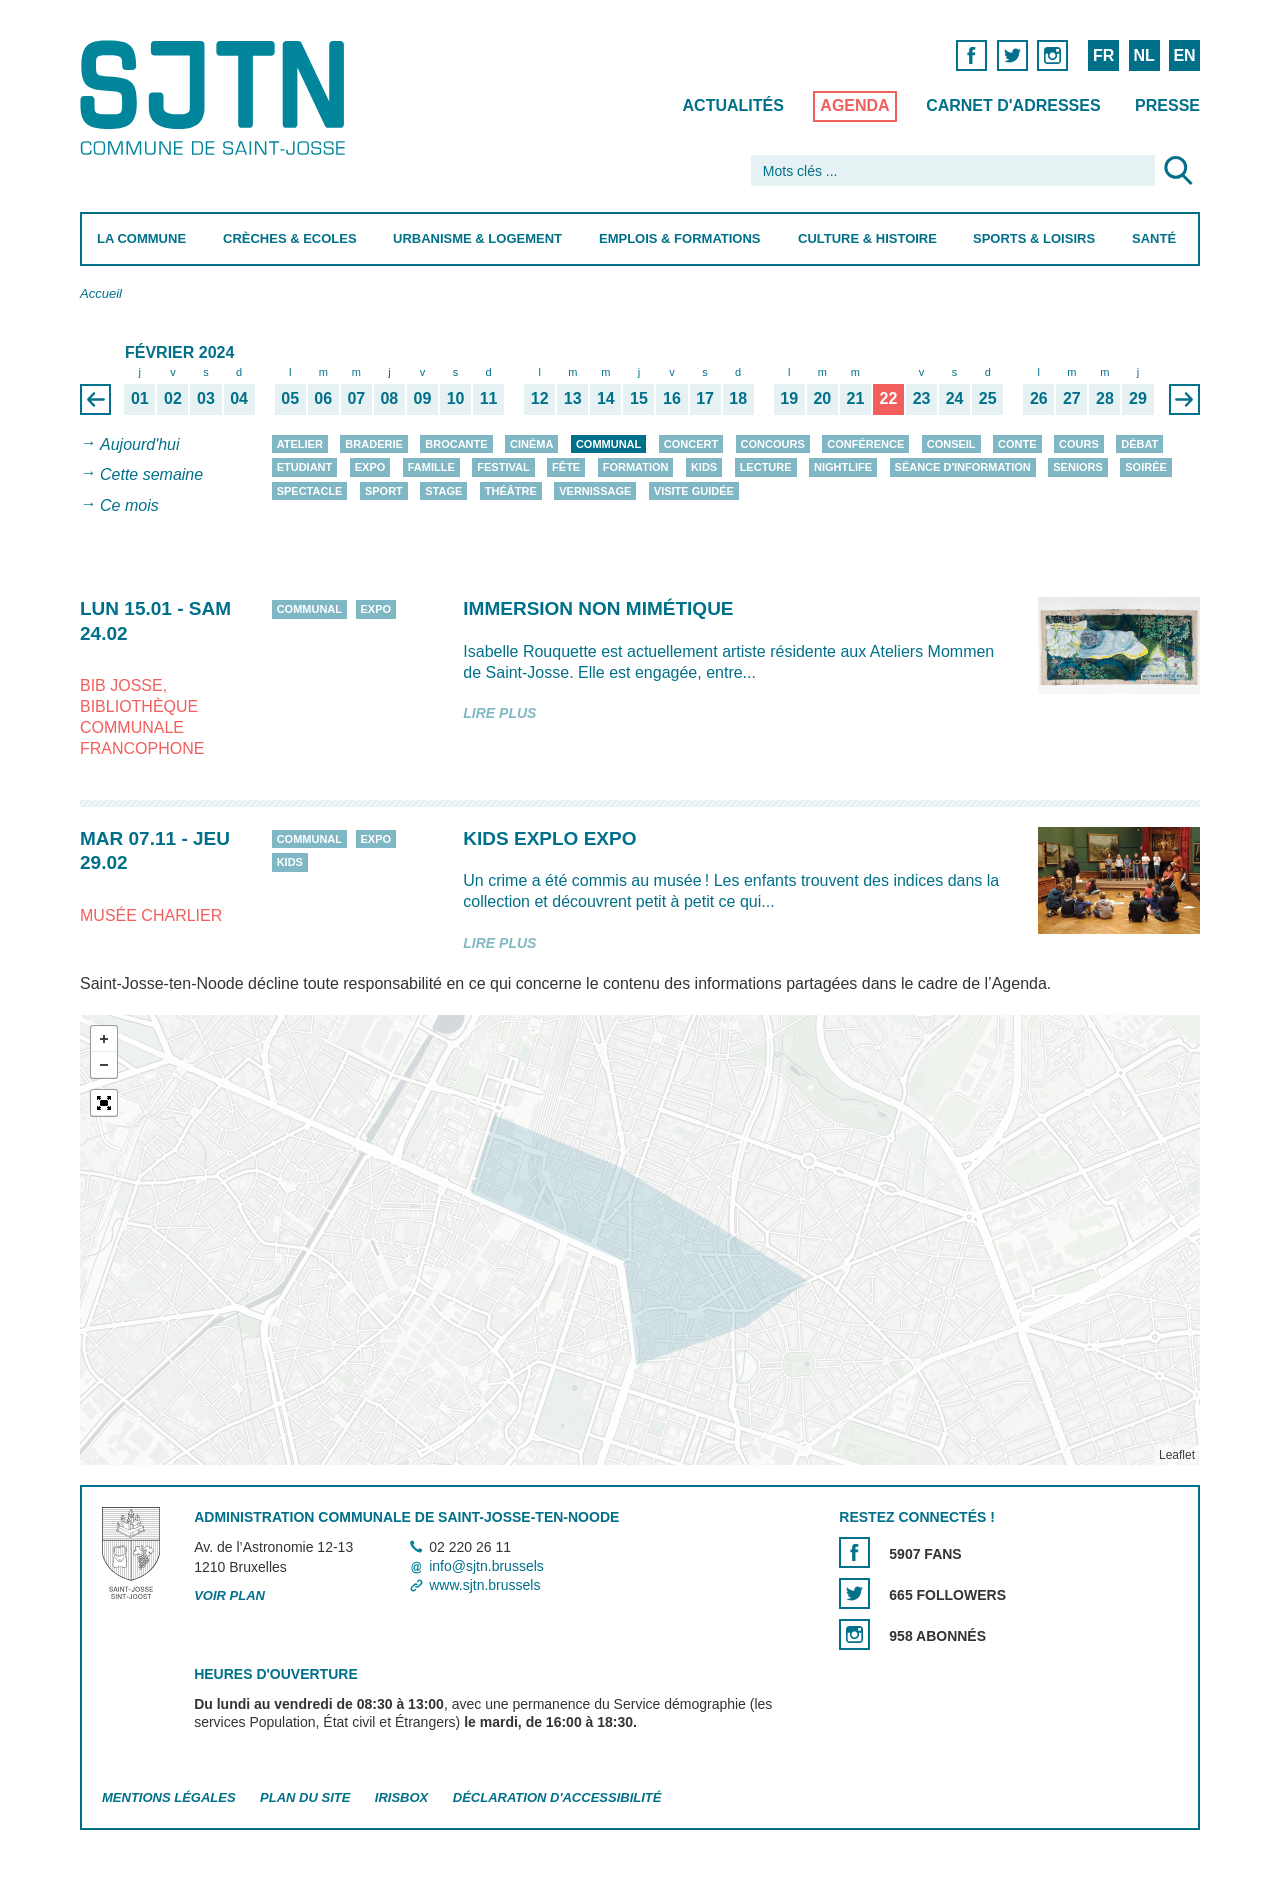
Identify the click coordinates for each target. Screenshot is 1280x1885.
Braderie (373, 444)
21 (855, 398)
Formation (636, 467)
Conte (1017, 444)
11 (489, 398)
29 (1138, 398)
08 (389, 398)
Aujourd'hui (140, 444)
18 (738, 398)
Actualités (733, 105)
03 (206, 398)
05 (290, 398)
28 (1105, 398)
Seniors (1078, 467)
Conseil (951, 444)
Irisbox (401, 1798)
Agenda (854, 105)
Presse (1167, 105)
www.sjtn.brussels (484, 1585)
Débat (1139, 444)
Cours (1079, 444)
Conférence (865, 444)
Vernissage (595, 491)
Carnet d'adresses (1013, 105)
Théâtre (511, 491)
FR (1103, 55)
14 (606, 398)
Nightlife (843, 467)
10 (456, 398)
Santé (1154, 238)
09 (423, 398)
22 (889, 398)
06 (323, 398)
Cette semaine (151, 475)
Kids (704, 467)
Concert (691, 444)
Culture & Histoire (867, 238)
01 (140, 398)
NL (1143, 55)
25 (988, 398)
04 (239, 398)
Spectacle (310, 491)
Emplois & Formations (680, 238)
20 (822, 398)
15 (639, 398)
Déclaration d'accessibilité (557, 1798)
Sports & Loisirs (1034, 238)
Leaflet (1177, 1455)
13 (573, 398)
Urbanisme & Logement (477, 238)
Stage (443, 491)
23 (922, 398)
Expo (370, 467)
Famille (431, 467)
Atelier (300, 444)
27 (1072, 398)
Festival (503, 467)
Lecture (766, 467)
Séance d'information (963, 467)
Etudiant (305, 467)
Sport (384, 491)
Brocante (456, 444)
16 (672, 398)
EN (1184, 55)
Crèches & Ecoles (290, 238)
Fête (566, 467)
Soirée (1146, 467)
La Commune (141, 238)
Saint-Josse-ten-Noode (216, 97)
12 (540, 398)
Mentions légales (169, 1798)
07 (356, 398)
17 (705, 398)
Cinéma (531, 444)
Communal (608, 444)
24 (955, 398)
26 (1039, 398)
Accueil (101, 293)
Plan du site (305, 1798)
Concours (773, 444)
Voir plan (229, 1596)
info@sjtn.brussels (486, 1566)
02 (173, 398)
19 (789, 398)
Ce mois (129, 505)
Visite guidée (694, 491)
